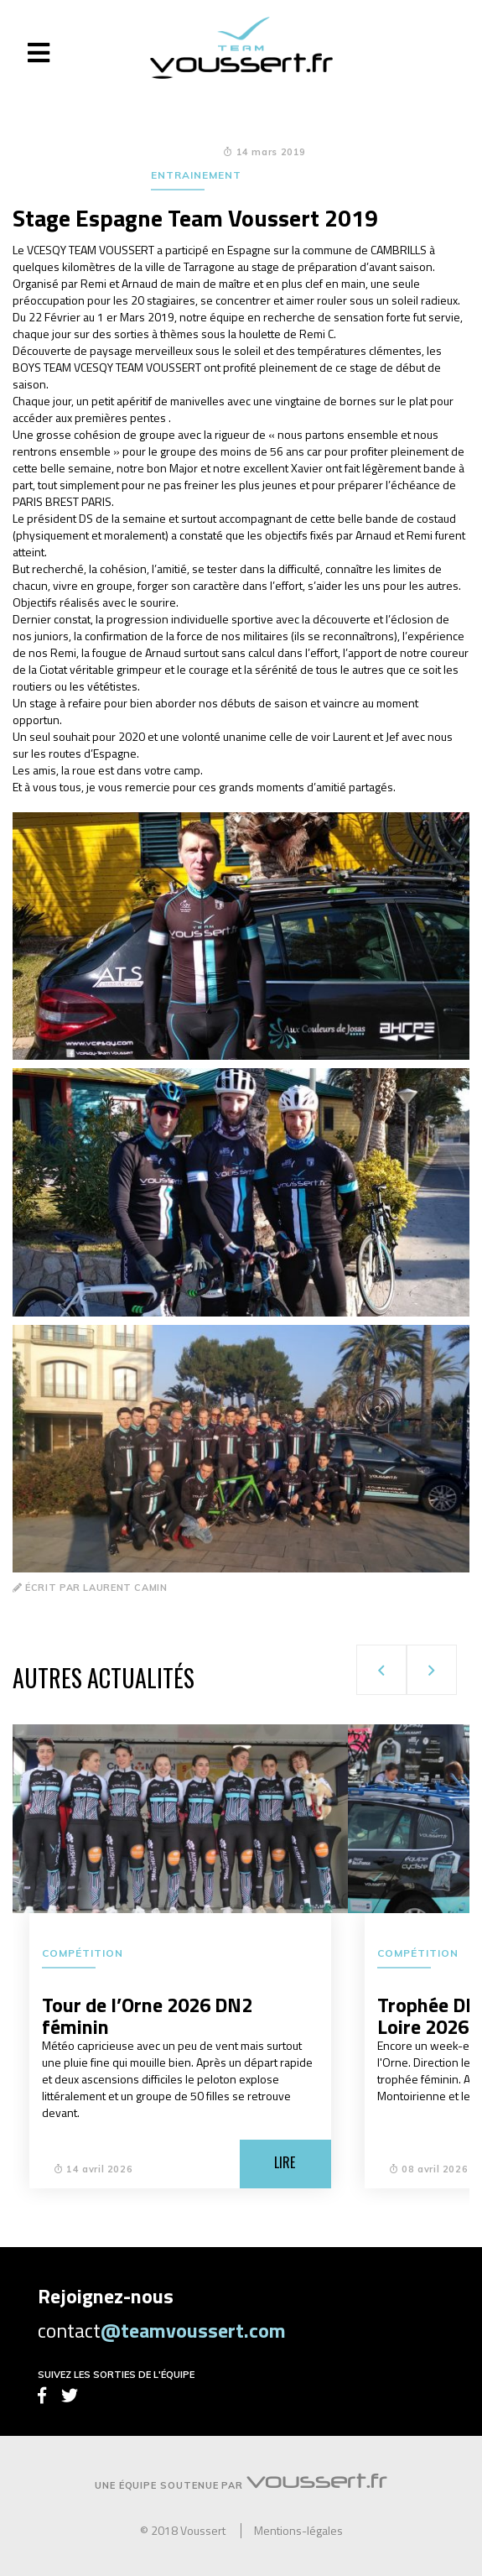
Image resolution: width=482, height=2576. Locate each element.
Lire (284, 2162)
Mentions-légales (298, 2530)
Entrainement (196, 175)
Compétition (82, 1953)
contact (162, 2330)
